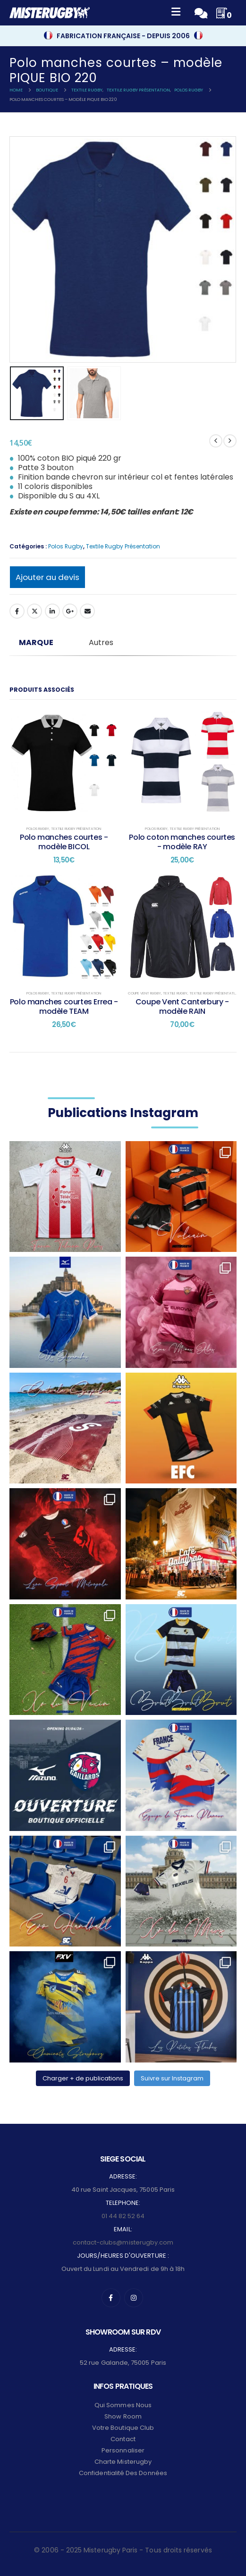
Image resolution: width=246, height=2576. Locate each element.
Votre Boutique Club (123, 2427)
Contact (122, 2439)
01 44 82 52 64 (123, 2216)
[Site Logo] (49, 12)
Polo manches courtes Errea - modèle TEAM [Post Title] (64, 1006)
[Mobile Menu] (176, 13)
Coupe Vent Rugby (144, 993)
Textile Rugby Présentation (123, 546)
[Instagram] (133, 2297)
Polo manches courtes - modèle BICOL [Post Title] (64, 842)
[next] (230, 440)
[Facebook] (111, 2297)
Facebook (17, 611)
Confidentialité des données (123, 2472)
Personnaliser (123, 2450)
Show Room (123, 2416)
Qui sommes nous (123, 2405)
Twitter (34, 611)
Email (87, 611)
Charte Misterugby (123, 2461)
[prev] (215, 440)
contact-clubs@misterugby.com (123, 2242)
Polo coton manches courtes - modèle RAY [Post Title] (182, 842)
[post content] (64, 762)
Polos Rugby (65, 546)
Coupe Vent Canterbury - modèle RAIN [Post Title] (182, 1006)
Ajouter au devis (47, 577)
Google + (69, 611)
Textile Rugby (175, 993)
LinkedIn (52, 611)
